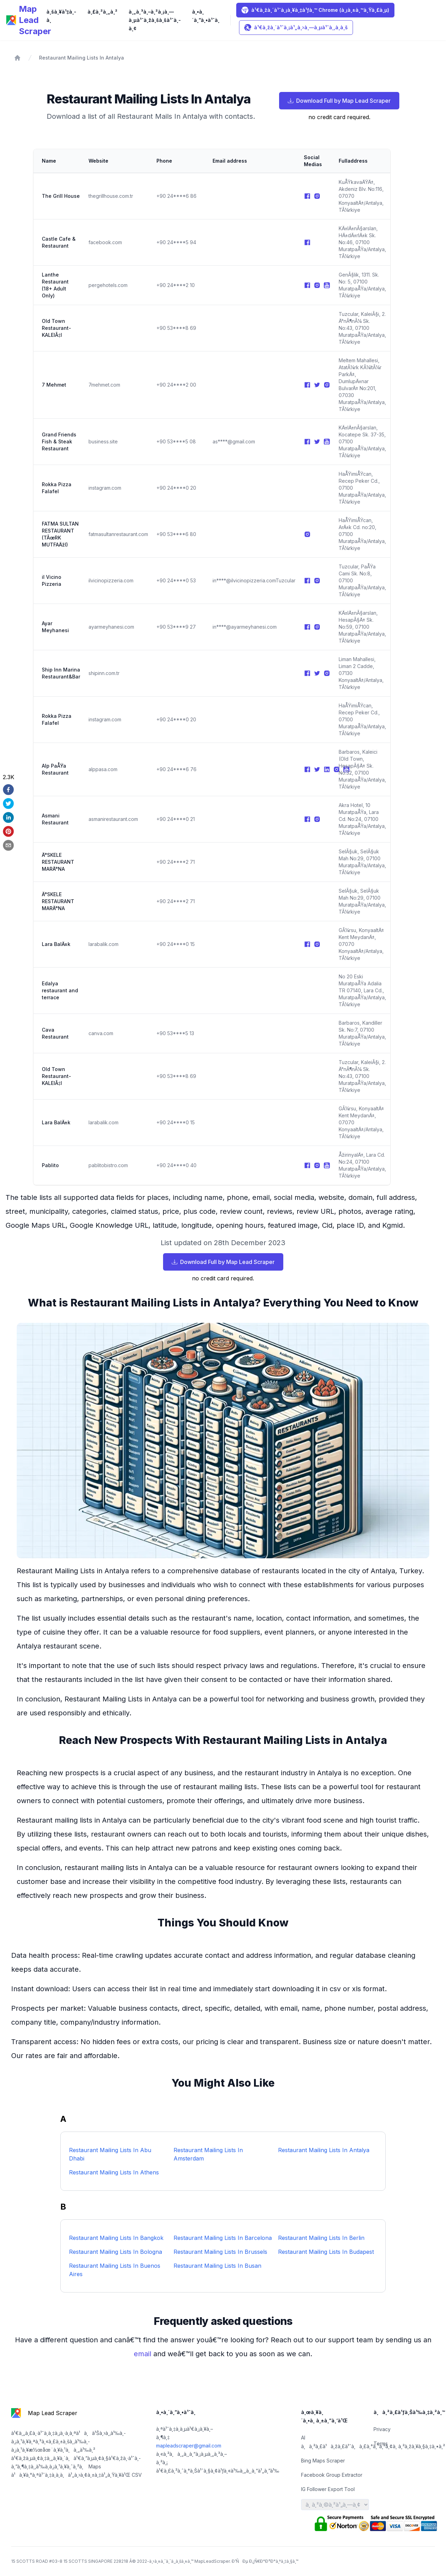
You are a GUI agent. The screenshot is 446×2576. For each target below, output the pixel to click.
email (143, 2354)
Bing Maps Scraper (323, 2461)
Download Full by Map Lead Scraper (339, 100)
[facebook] (8, 789)
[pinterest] (8, 831)
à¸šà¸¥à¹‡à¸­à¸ (61, 16)
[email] (8, 845)
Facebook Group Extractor (331, 2475)
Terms (381, 2443)
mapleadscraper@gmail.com (188, 2446)
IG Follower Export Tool (328, 2489)
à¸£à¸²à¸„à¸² (102, 12)
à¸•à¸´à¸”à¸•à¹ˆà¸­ (206, 16)
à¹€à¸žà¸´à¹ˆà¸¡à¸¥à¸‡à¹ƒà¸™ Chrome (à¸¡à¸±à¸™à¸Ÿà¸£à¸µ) (315, 10)
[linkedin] (8, 817)
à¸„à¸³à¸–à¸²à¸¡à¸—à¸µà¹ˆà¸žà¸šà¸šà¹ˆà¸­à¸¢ (155, 20)
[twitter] (8, 803)
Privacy (382, 2429)
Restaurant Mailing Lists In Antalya (81, 58)
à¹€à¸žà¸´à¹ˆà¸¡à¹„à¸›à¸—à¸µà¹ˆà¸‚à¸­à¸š (296, 27)
